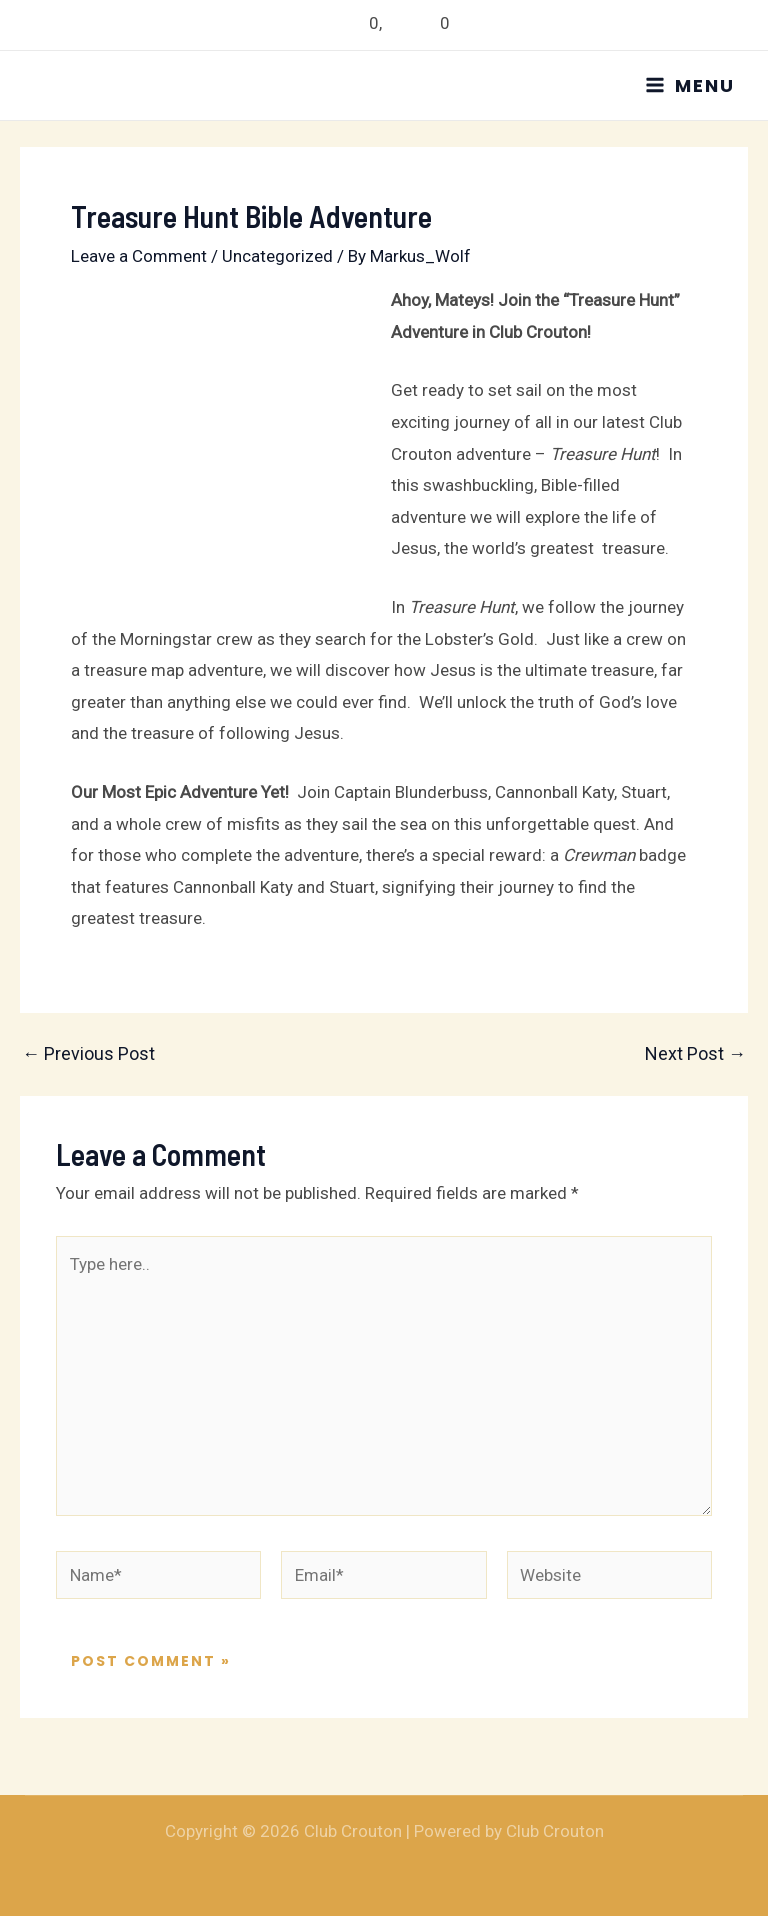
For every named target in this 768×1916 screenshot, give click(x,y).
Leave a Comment (139, 256)
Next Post (695, 1054)
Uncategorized (277, 256)
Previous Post (88, 1054)
